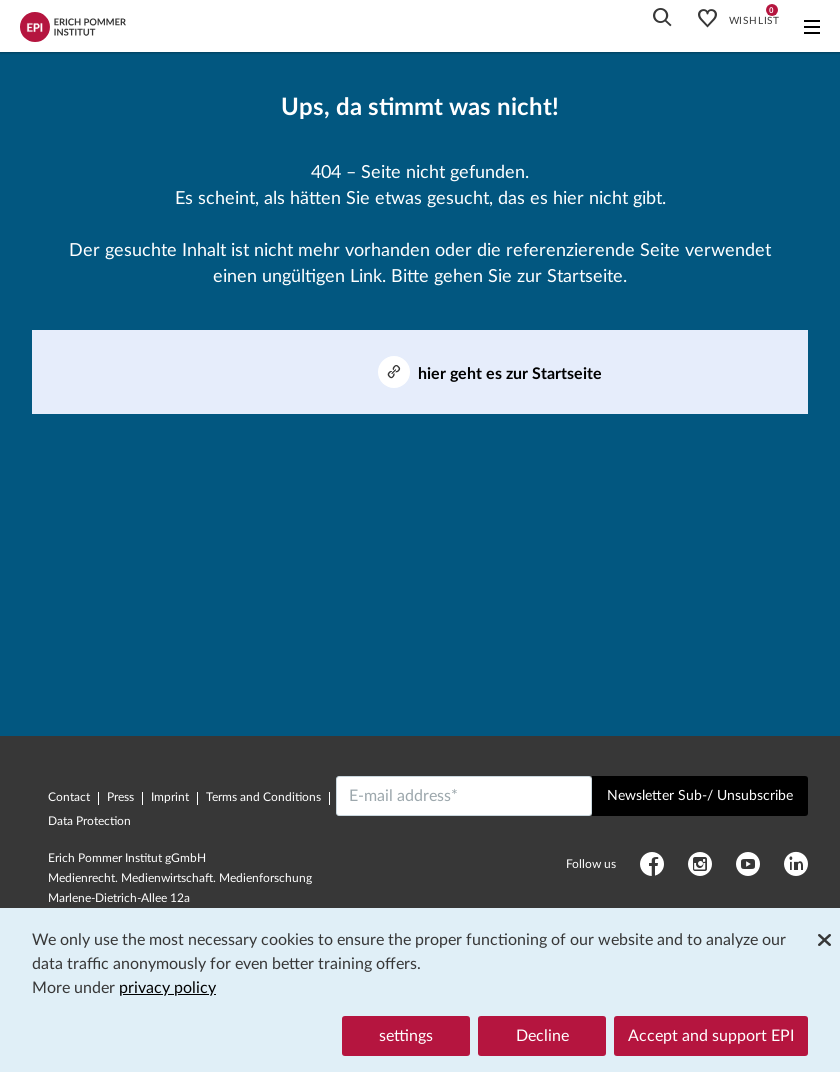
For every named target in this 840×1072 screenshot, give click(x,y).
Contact (69, 797)
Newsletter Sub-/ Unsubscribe (700, 796)
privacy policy (167, 988)
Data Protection (89, 821)
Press (120, 797)
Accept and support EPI (711, 1036)
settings (406, 1036)
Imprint (170, 797)
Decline (542, 1036)
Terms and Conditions (263, 797)
